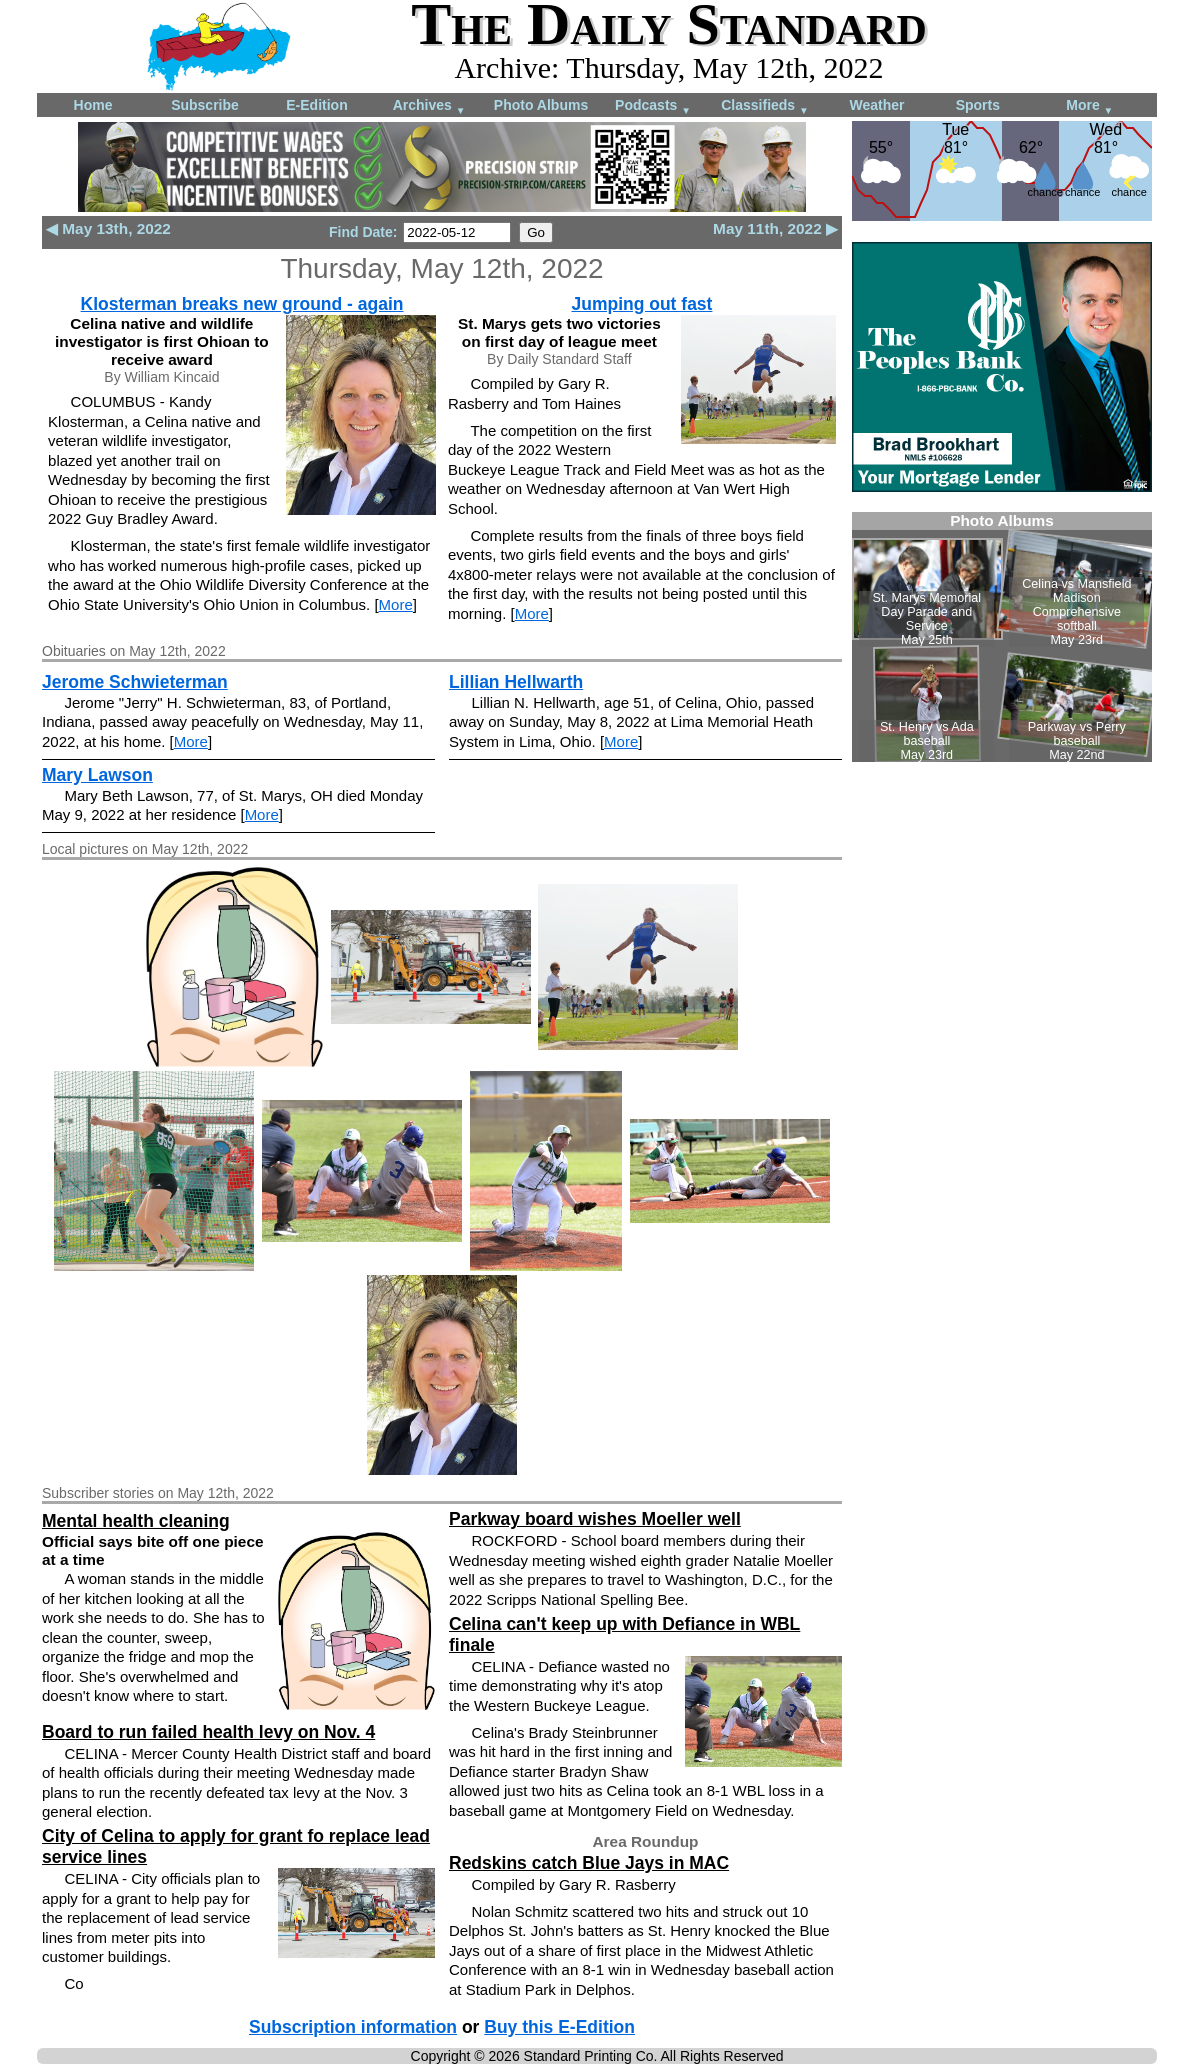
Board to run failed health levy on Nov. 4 (208, 1732)
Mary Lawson (97, 775)
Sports (978, 105)
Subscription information (353, 2027)
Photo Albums (541, 105)
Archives (429, 106)
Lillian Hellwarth (516, 682)
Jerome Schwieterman (135, 682)
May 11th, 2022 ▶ (775, 228)
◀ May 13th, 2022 (108, 228)
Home (93, 105)
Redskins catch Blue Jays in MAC (589, 1863)
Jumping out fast (641, 304)
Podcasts (653, 106)
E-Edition (316, 105)
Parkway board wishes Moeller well (595, 1519)
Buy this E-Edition (559, 2027)
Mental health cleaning (136, 1521)
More (1089, 106)
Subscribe (205, 105)
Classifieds (765, 106)
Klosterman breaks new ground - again (242, 304)
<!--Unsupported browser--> (1002, 637)
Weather (877, 105)
